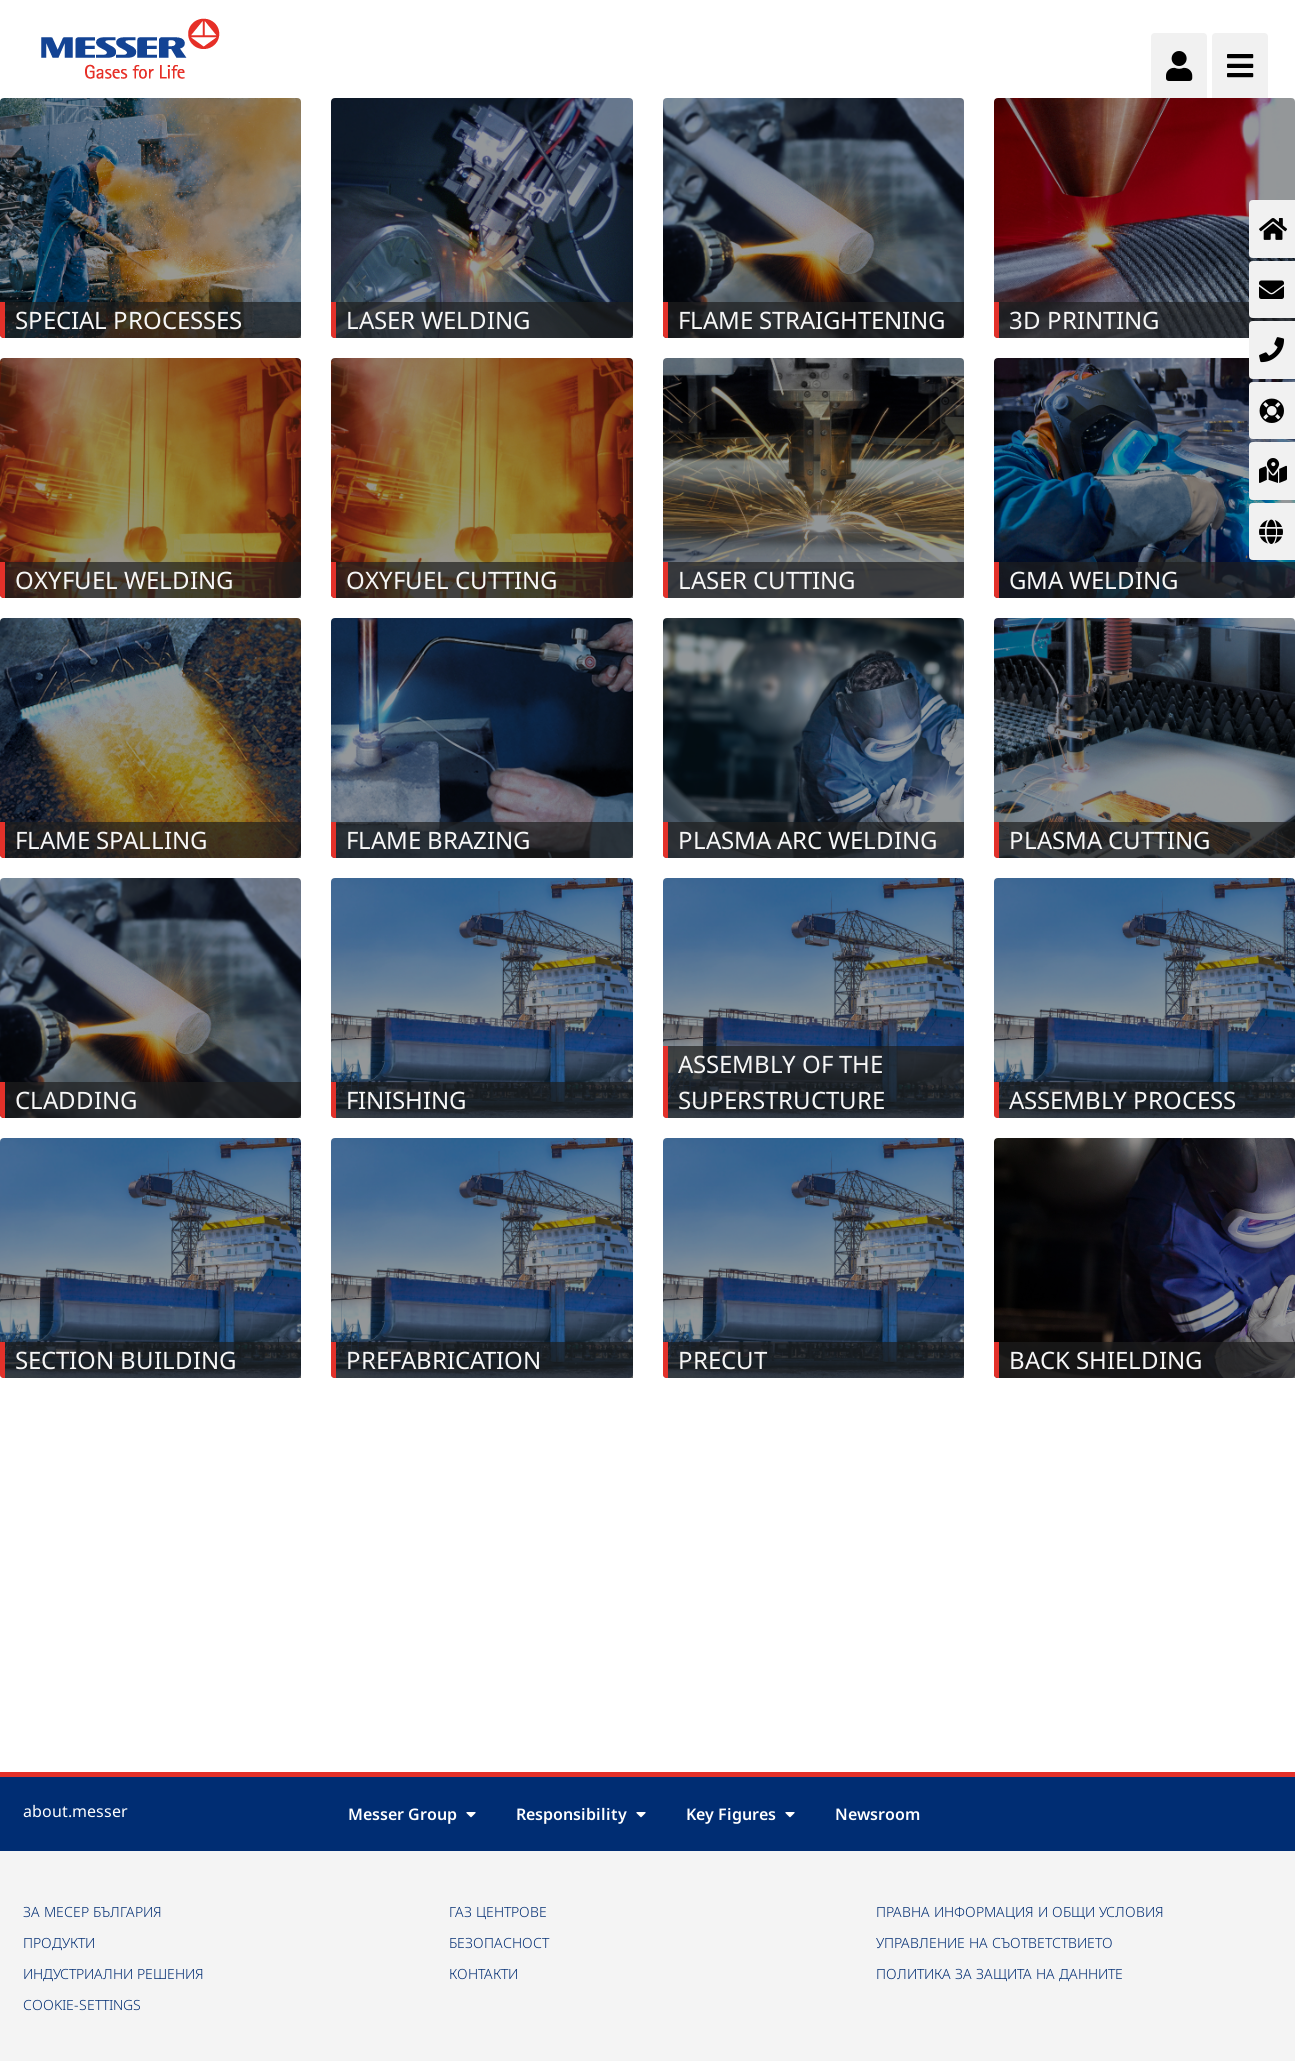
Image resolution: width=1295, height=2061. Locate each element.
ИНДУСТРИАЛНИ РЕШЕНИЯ (113, 1973)
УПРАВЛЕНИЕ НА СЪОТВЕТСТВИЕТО (994, 1942)
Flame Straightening (811, 319)
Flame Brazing (438, 839)
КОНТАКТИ (483, 1973)
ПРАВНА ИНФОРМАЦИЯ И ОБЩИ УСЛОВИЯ (1020, 1911)
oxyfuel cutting (451, 579)
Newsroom (877, 1814)
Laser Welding (438, 319)
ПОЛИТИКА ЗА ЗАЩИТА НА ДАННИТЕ (999, 1973)
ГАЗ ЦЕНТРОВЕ (498, 1911)
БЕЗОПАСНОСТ (499, 1942)
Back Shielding (1105, 1359)
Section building (125, 1359)
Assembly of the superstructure (781, 1081)
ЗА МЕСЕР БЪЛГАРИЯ (92, 1911)
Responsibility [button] (581, 1814)
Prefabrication (443, 1359)
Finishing (406, 1099)
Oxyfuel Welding (124, 579)
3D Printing (1084, 319)
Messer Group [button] (412, 1814)
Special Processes (128, 319)
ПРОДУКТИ (59, 1942)
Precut (722, 1359)
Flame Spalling (111, 839)
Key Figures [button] (740, 1814)
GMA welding (1093, 579)
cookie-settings (82, 2004)
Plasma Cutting (1109, 839)
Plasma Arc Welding (807, 839)
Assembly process (1122, 1099)
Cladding (76, 1099)
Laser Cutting (766, 579)
